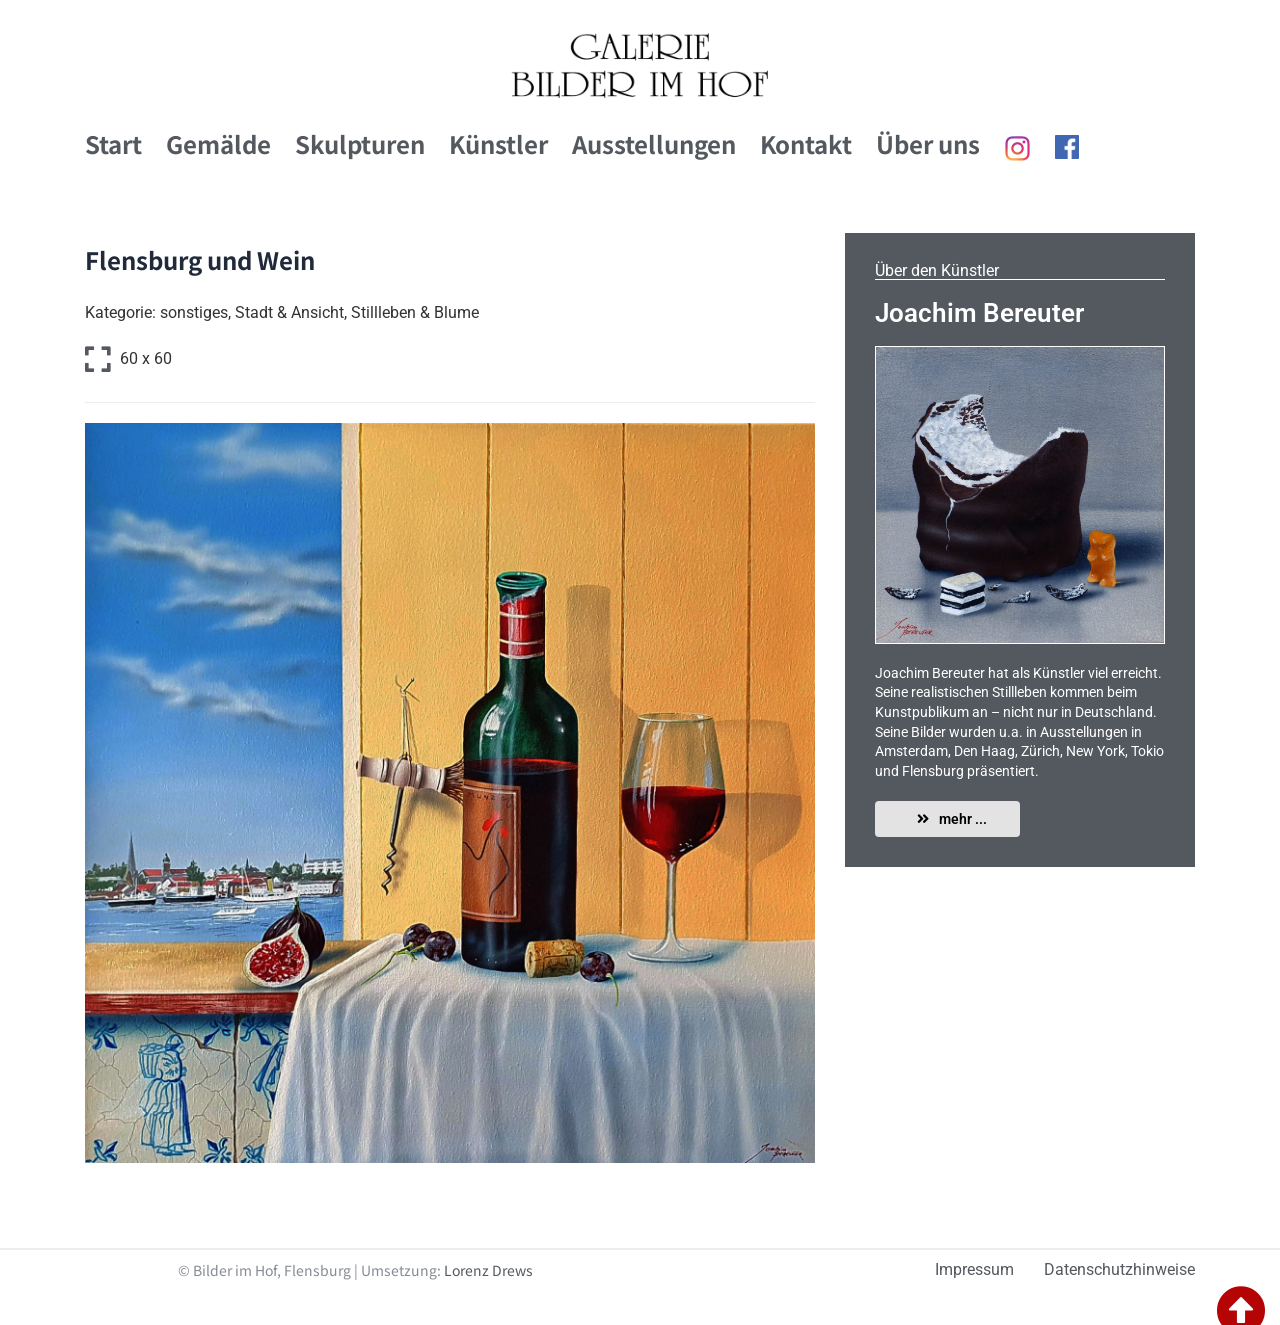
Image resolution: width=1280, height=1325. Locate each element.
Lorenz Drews (488, 1270)
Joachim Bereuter (979, 313)
